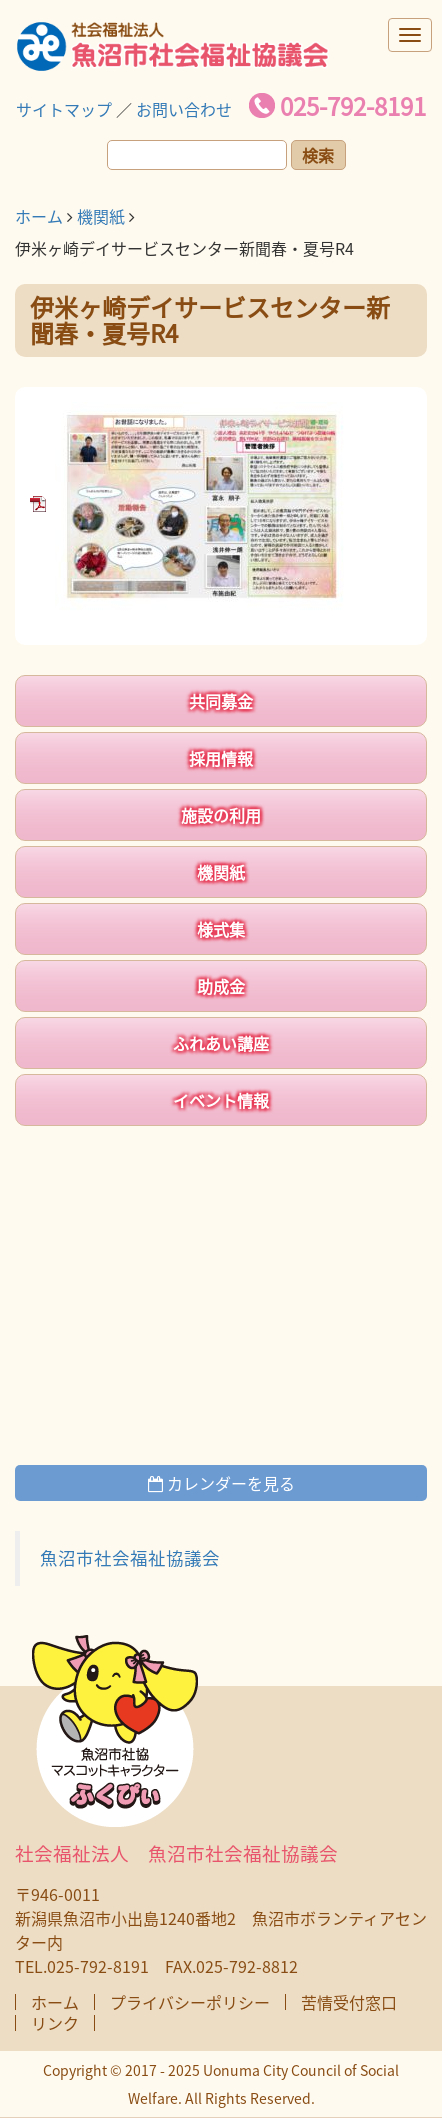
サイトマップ (64, 109)
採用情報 (221, 758)
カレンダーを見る (221, 1483)
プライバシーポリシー (190, 2002)
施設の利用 (221, 815)
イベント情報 (221, 1100)
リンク (55, 2023)
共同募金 (221, 701)
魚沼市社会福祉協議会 (130, 1558)
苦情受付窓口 (349, 2002)
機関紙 (101, 216)
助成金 (221, 986)
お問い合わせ (184, 109)
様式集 (221, 929)
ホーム (39, 216)
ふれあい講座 (221, 1043)
